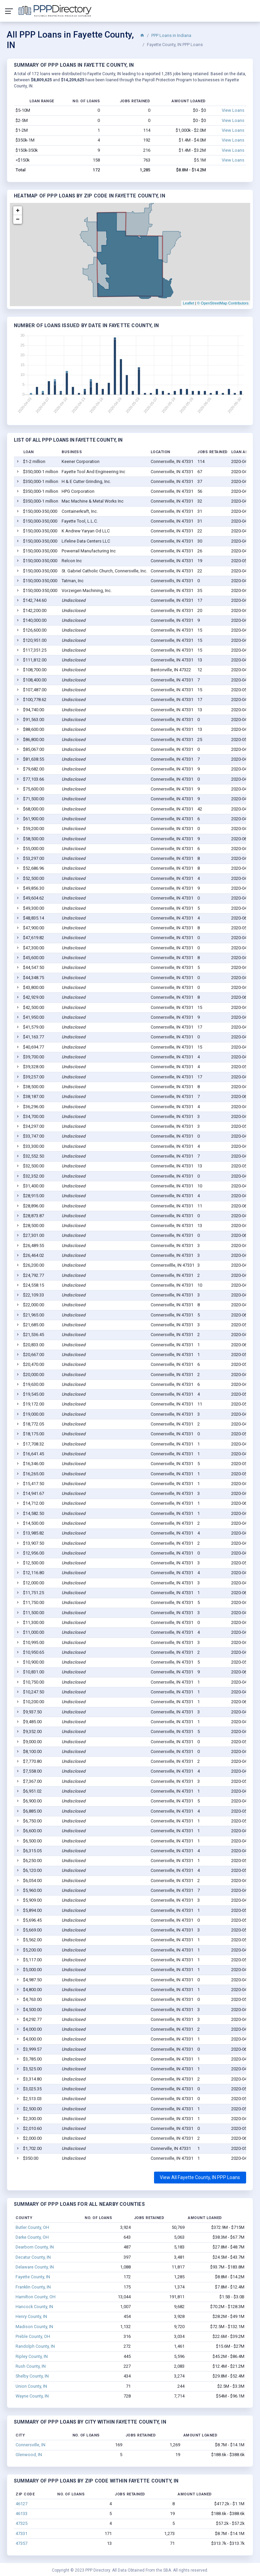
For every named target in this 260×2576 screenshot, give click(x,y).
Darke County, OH (32, 2237)
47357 (21, 2543)
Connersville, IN (30, 2444)
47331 (21, 2533)
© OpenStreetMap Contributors (222, 303)
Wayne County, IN (32, 2396)
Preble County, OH (33, 2336)
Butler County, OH (32, 2227)
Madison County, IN (34, 2326)
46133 (21, 2513)
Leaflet (188, 303)
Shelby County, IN (32, 2376)
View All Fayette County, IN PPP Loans (200, 2177)
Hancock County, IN (34, 2306)
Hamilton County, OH (36, 2296)
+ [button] (18, 211)
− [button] (18, 219)
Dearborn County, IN (35, 2247)
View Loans (233, 110)
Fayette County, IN (33, 2276)
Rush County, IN (31, 2366)
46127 (21, 2503)
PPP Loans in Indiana (171, 35)
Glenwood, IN (29, 2454)
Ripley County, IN (32, 2356)
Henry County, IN (31, 2316)
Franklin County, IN (33, 2286)
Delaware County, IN (35, 2266)
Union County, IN (31, 2386)
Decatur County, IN (33, 2257)
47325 (21, 2523)
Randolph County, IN (35, 2346)
